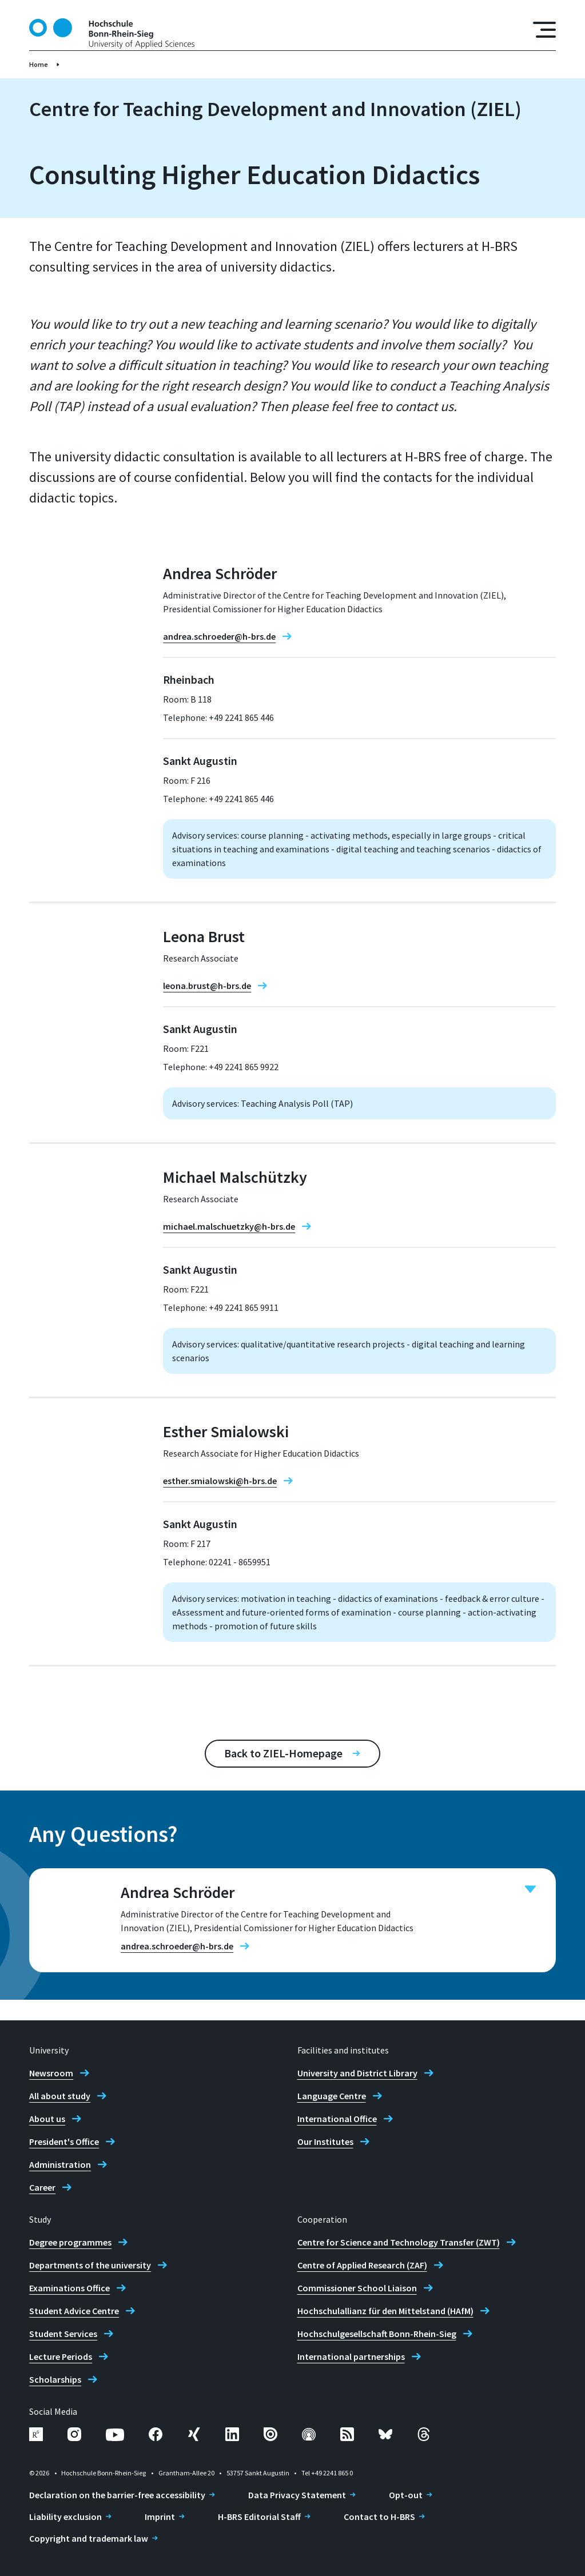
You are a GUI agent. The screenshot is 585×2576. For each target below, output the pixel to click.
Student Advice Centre (74, 2310)
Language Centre (331, 2096)
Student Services (63, 2333)
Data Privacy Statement (297, 2495)
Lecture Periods (60, 2356)
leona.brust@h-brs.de (207, 985)
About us (47, 2118)
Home (38, 64)
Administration (60, 2164)
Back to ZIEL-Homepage (283, 1753)
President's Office (64, 2141)
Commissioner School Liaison (357, 2288)
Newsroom (51, 2073)
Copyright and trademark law (88, 2538)
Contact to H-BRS (379, 2516)
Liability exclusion (65, 2516)
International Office (337, 2118)
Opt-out (406, 2495)
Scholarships (55, 2379)
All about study (59, 2096)
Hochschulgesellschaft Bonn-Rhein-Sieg (376, 2333)
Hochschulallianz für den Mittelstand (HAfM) (385, 2310)
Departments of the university (90, 2265)
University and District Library (357, 2073)
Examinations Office (69, 2288)
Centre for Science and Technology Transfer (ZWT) (398, 2242)
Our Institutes (325, 2141)
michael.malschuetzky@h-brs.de (229, 1226)
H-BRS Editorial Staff (259, 2516)
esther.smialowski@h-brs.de (220, 1480)
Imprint (160, 2516)
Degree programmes (70, 2242)
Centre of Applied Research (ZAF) (362, 2265)
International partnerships (351, 2356)
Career (42, 2187)
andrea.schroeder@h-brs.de (219, 636)
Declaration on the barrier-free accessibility (117, 2495)
